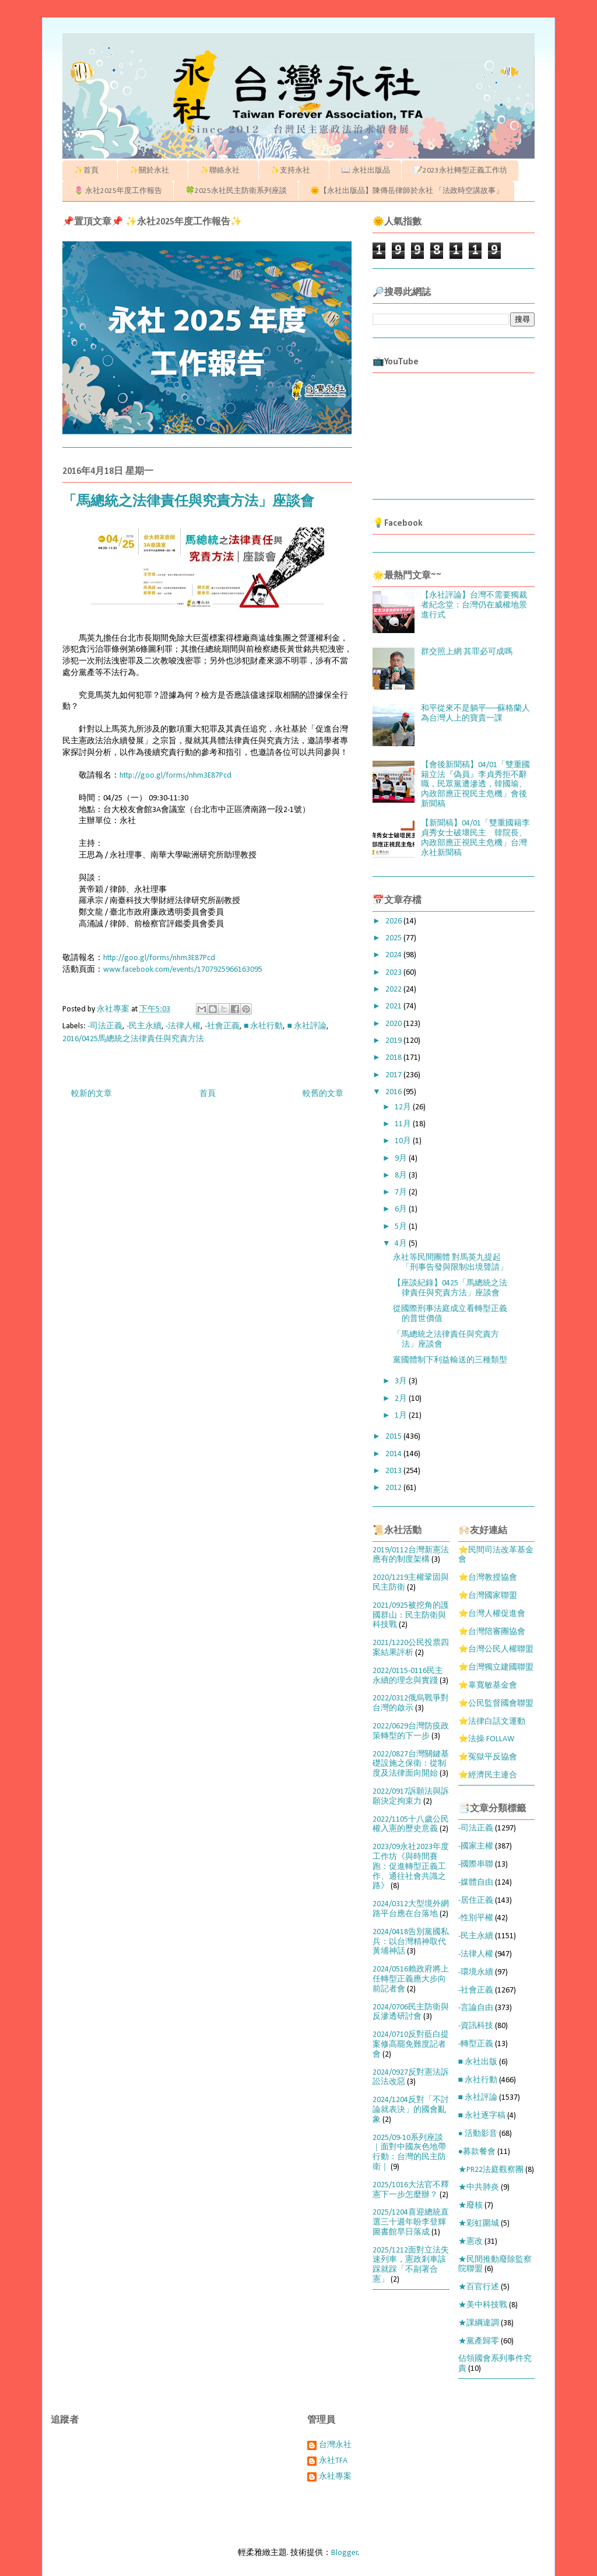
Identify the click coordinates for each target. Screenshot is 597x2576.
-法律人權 (183, 1026)
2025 (394, 938)
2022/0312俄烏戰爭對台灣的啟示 (411, 1703)
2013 (394, 1471)
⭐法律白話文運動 (491, 1721)
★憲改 (470, 2241)
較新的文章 (91, 1094)
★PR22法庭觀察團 (491, 2170)
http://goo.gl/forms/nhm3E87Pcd (175, 775)
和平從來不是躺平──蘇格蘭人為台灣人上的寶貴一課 (476, 713)
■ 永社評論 (306, 1026)
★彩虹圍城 (478, 2223)
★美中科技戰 (482, 2305)
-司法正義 (104, 1026)
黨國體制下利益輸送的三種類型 (450, 1360)
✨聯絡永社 (223, 170)
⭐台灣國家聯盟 (487, 1595)
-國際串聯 (475, 1864)
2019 (394, 1040)
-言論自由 (475, 2008)
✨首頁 (90, 170)
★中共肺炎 (478, 2187)
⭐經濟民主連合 (487, 1775)
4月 (402, 1243)
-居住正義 (475, 1900)
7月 (402, 1192)
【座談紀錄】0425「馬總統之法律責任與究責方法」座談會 (450, 1288)
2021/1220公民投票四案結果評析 (411, 1648)
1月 (402, 1415)
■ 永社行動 (263, 1026)
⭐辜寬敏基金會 (487, 1685)
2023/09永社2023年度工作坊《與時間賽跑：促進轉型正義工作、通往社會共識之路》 (411, 1866)
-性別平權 (475, 1918)
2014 (394, 1454)
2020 (394, 1024)
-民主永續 (144, 1026)
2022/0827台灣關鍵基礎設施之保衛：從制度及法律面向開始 (411, 1764)
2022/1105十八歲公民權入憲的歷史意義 (411, 1824)
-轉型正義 (475, 2044)
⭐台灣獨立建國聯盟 (495, 1667)
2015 (394, 1436)
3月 (402, 1381)
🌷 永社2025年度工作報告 (118, 191)
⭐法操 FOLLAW (486, 1739)
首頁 (207, 1094)
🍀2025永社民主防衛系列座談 (236, 191)
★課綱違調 (478, 2323)
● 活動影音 (477, 2133)
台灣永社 (335, 2445)
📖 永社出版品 (365, 170)
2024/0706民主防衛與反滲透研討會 (411, 2012)
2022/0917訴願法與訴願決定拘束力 (411, 1796)
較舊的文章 (323, 1094)
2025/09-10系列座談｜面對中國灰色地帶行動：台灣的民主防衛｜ (409, 2152)
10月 (404, 1141)
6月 (402, 1209)
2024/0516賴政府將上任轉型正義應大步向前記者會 (411, 1979)
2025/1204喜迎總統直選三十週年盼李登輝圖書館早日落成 (411, 2222)
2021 (394, 1006)
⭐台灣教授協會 (487, 1577)
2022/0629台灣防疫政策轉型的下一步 (411, 1731)
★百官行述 (478, 2287)
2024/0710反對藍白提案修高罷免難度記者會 (411, 2044)
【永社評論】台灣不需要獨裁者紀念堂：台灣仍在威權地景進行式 (474, 605)
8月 (402, 1175)
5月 (402, 1226)
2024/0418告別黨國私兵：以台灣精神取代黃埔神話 (411, 1942)
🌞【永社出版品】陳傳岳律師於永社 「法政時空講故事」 (406, 191)
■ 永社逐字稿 (481, 2115)
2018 (394, 1057)
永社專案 (335, 2476)
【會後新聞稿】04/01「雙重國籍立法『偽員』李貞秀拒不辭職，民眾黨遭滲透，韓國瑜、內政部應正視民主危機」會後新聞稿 (475, 785)
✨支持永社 (294, 170)
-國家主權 (475, 1846)
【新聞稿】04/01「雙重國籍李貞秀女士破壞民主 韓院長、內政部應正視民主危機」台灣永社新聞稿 (475, 838)
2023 (394, 972)
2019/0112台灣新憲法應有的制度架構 (411, 1555)
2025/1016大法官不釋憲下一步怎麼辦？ (411, 2190)
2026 (394, 921)
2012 (394, 1488)
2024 (394, 955)
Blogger (344, 2553)
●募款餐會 (477, 2152)
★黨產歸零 (478, 2341)
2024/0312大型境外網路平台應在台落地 (411, 1909)
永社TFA (333, 2460)
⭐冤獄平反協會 (487, 1757)
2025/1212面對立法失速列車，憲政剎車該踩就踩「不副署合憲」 (411, 2265)
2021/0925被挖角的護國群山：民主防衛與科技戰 (411, 1615)
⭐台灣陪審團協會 (491, 1632)
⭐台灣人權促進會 (491, 1613)
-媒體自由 (475, 1882)
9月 (402, 1158)
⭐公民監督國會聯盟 (495, 1703)
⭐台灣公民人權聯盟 (495, 1649)
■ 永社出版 (477, 2062)
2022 (394, 989)
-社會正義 (222, 1026)
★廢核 (470, 2205)
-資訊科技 (475, 2026)
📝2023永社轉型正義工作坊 (460, 170)
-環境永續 (475, 1972)
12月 (404, 1107)
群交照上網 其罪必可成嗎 (466, 652)
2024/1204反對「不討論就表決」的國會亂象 (411, 2110)
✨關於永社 (153, 170)
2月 (402, 1398)
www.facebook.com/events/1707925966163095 (182, 969)
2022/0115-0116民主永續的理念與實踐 (408, 1676)
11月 (404, 1124)
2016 (394, 1092)
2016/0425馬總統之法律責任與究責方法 (133, 1039)
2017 (394, 1075)
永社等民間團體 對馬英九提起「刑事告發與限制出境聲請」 (450, 1262)
